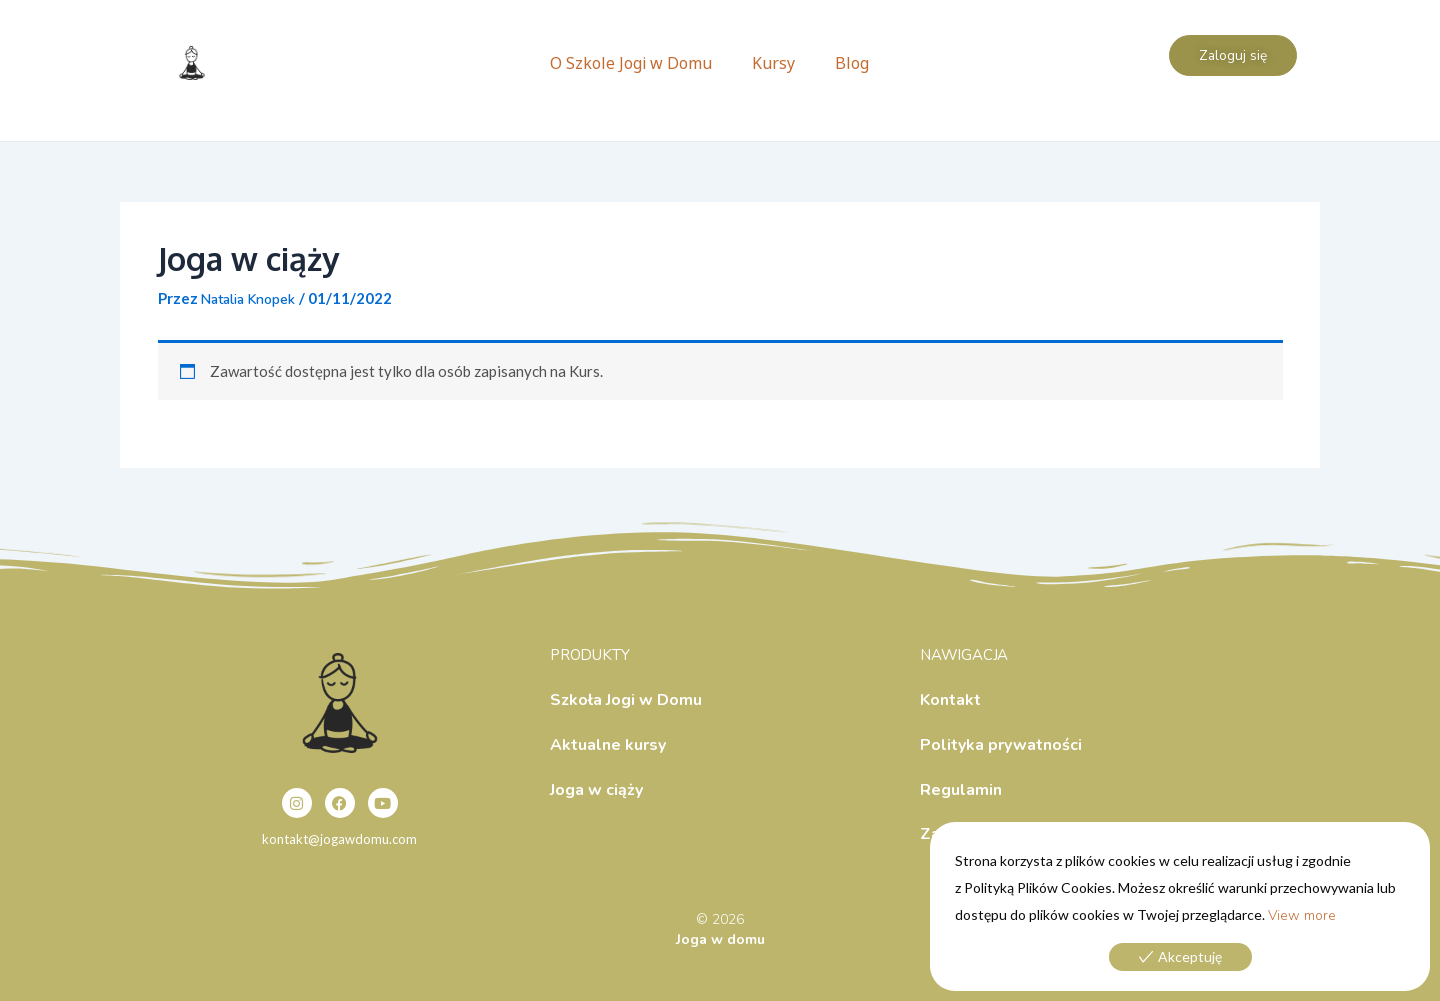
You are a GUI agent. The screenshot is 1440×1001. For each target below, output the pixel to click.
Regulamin (961, 790)
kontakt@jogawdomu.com (339, 840)
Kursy (773, 63)
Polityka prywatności (1001, 745)
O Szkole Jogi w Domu (631, 63)
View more (1302, 915)
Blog (852, 63)
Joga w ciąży (596, 790)
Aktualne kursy (608, 745)
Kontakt (950, 700)
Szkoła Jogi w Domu (626, 700)
